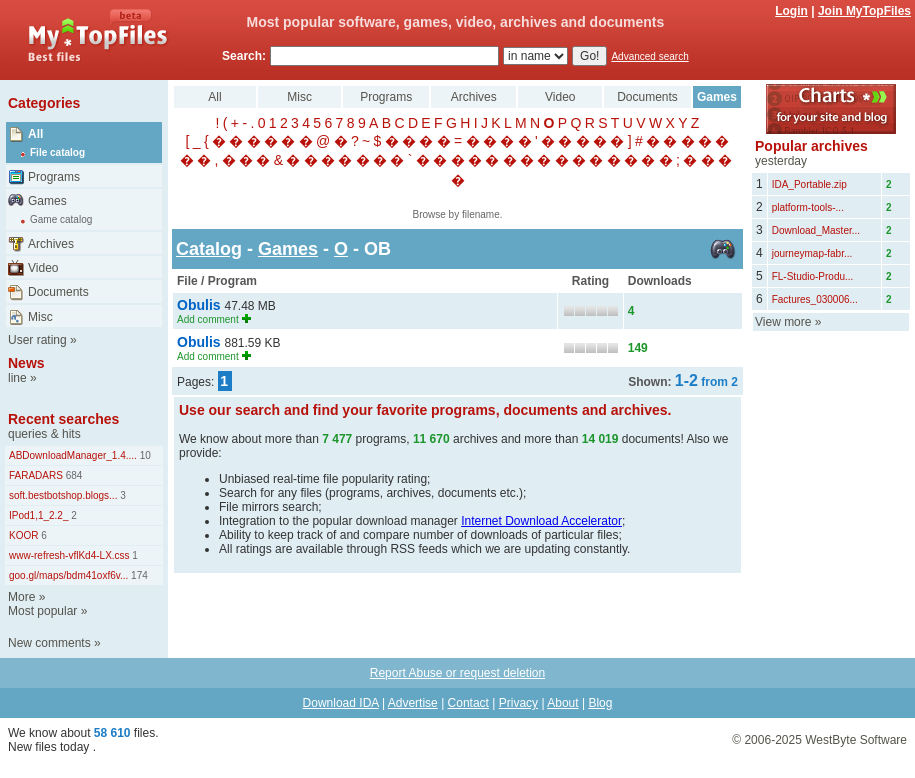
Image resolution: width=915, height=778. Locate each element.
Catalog (209, 249)
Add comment (208, 319)
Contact (468, 703)
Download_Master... (816, 230)
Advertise (413, 703)
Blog (600, 703)
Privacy (518, 703)
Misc (40, 317)
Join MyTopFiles (864, 11)
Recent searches (63, 419)
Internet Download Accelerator (541, 521)
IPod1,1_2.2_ (39, 515)
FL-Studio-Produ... (813, 276)
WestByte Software (856, 740)
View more (783, 322)
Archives (51, 244)
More (21, 597)
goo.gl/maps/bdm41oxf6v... (68, 575)
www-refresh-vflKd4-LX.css (69, 555)
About (562, 703)
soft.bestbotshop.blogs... (63, 495)
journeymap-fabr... (812, 253)
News (26, 363)
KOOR (23, 535)
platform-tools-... (808, 207)
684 (72, 475)
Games (47, 201)
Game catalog (61, 219)
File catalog (57, 152)
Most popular (42, 611)
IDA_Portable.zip (809, 184)
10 (144, 455)
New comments (49, 643)
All (35, 134)
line (17, 378)
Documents (58, 292)
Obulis (200, 305)
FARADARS (36, 475)
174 (137, 575)
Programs (54, 177)
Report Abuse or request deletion (457, 673)
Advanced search (649, 56)
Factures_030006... (815, 299)
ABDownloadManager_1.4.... (73, 455)
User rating (37, 340)
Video (43, 268)
